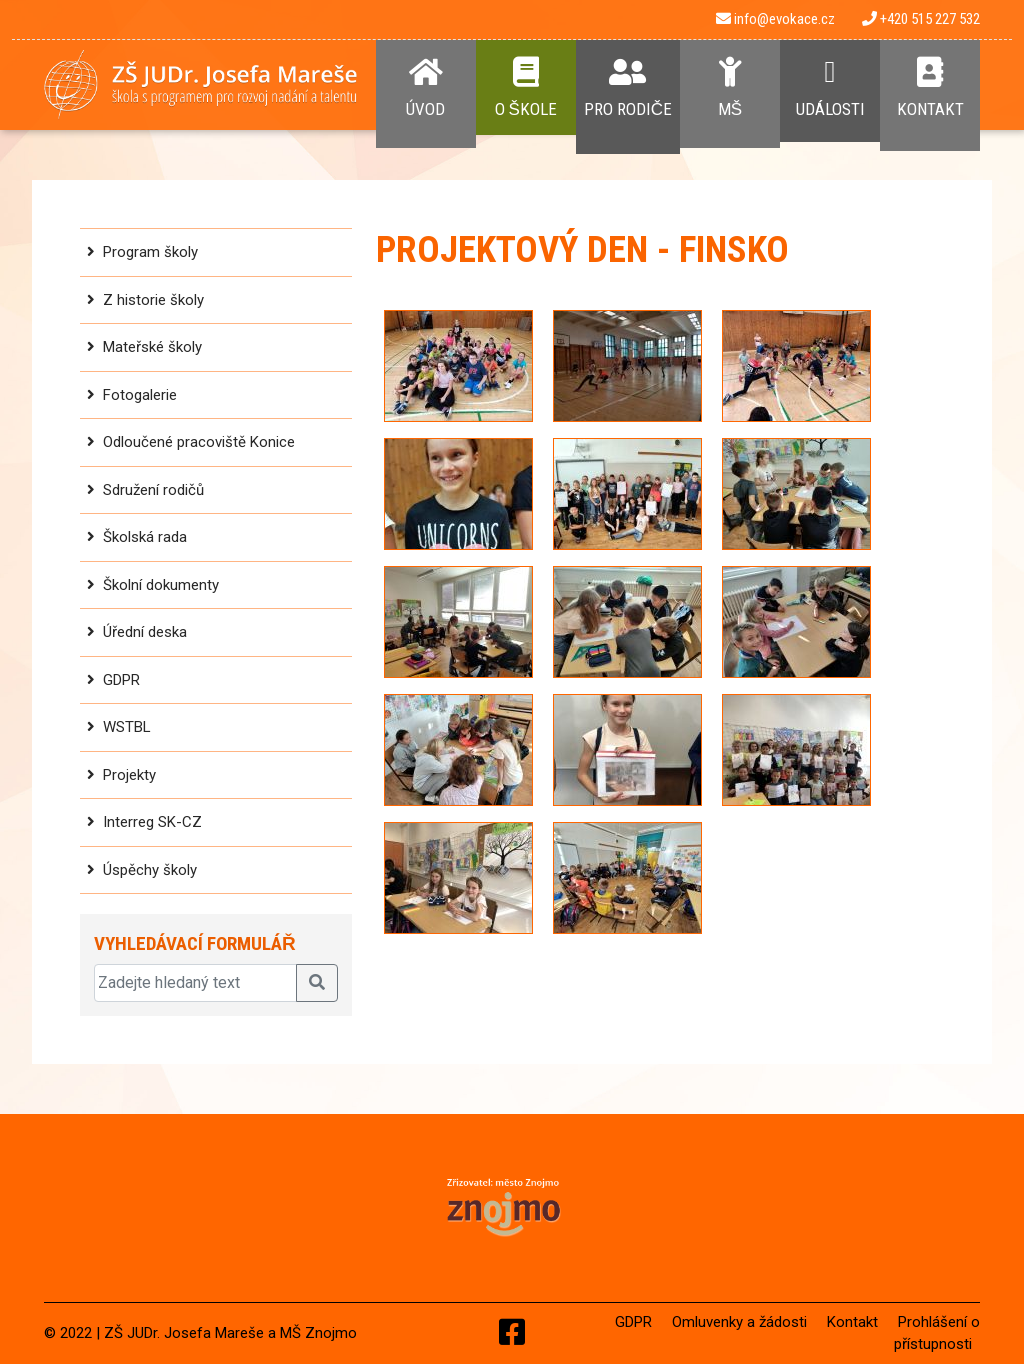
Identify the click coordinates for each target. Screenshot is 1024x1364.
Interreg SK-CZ (152, 822)
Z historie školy (153, 300)
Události (830, 88)
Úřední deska (145, 632)
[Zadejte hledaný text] (195, 983)
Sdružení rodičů (153, 490)
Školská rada (145, 537)
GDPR (121, 680)
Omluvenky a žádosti (739, 1322)
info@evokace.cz (775, 19)
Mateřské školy (152, 347)
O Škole (526, 88)
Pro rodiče (628, 88)
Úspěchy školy (150, 870)
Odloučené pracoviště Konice (199, 442)
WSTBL (127, 727)
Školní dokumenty (161, 585)
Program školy (150, 252)
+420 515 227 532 (921, 19)
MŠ (730, 88)
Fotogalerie (140, 395)
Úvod (426, 88)
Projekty (129, 775)
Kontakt (930, 88)
